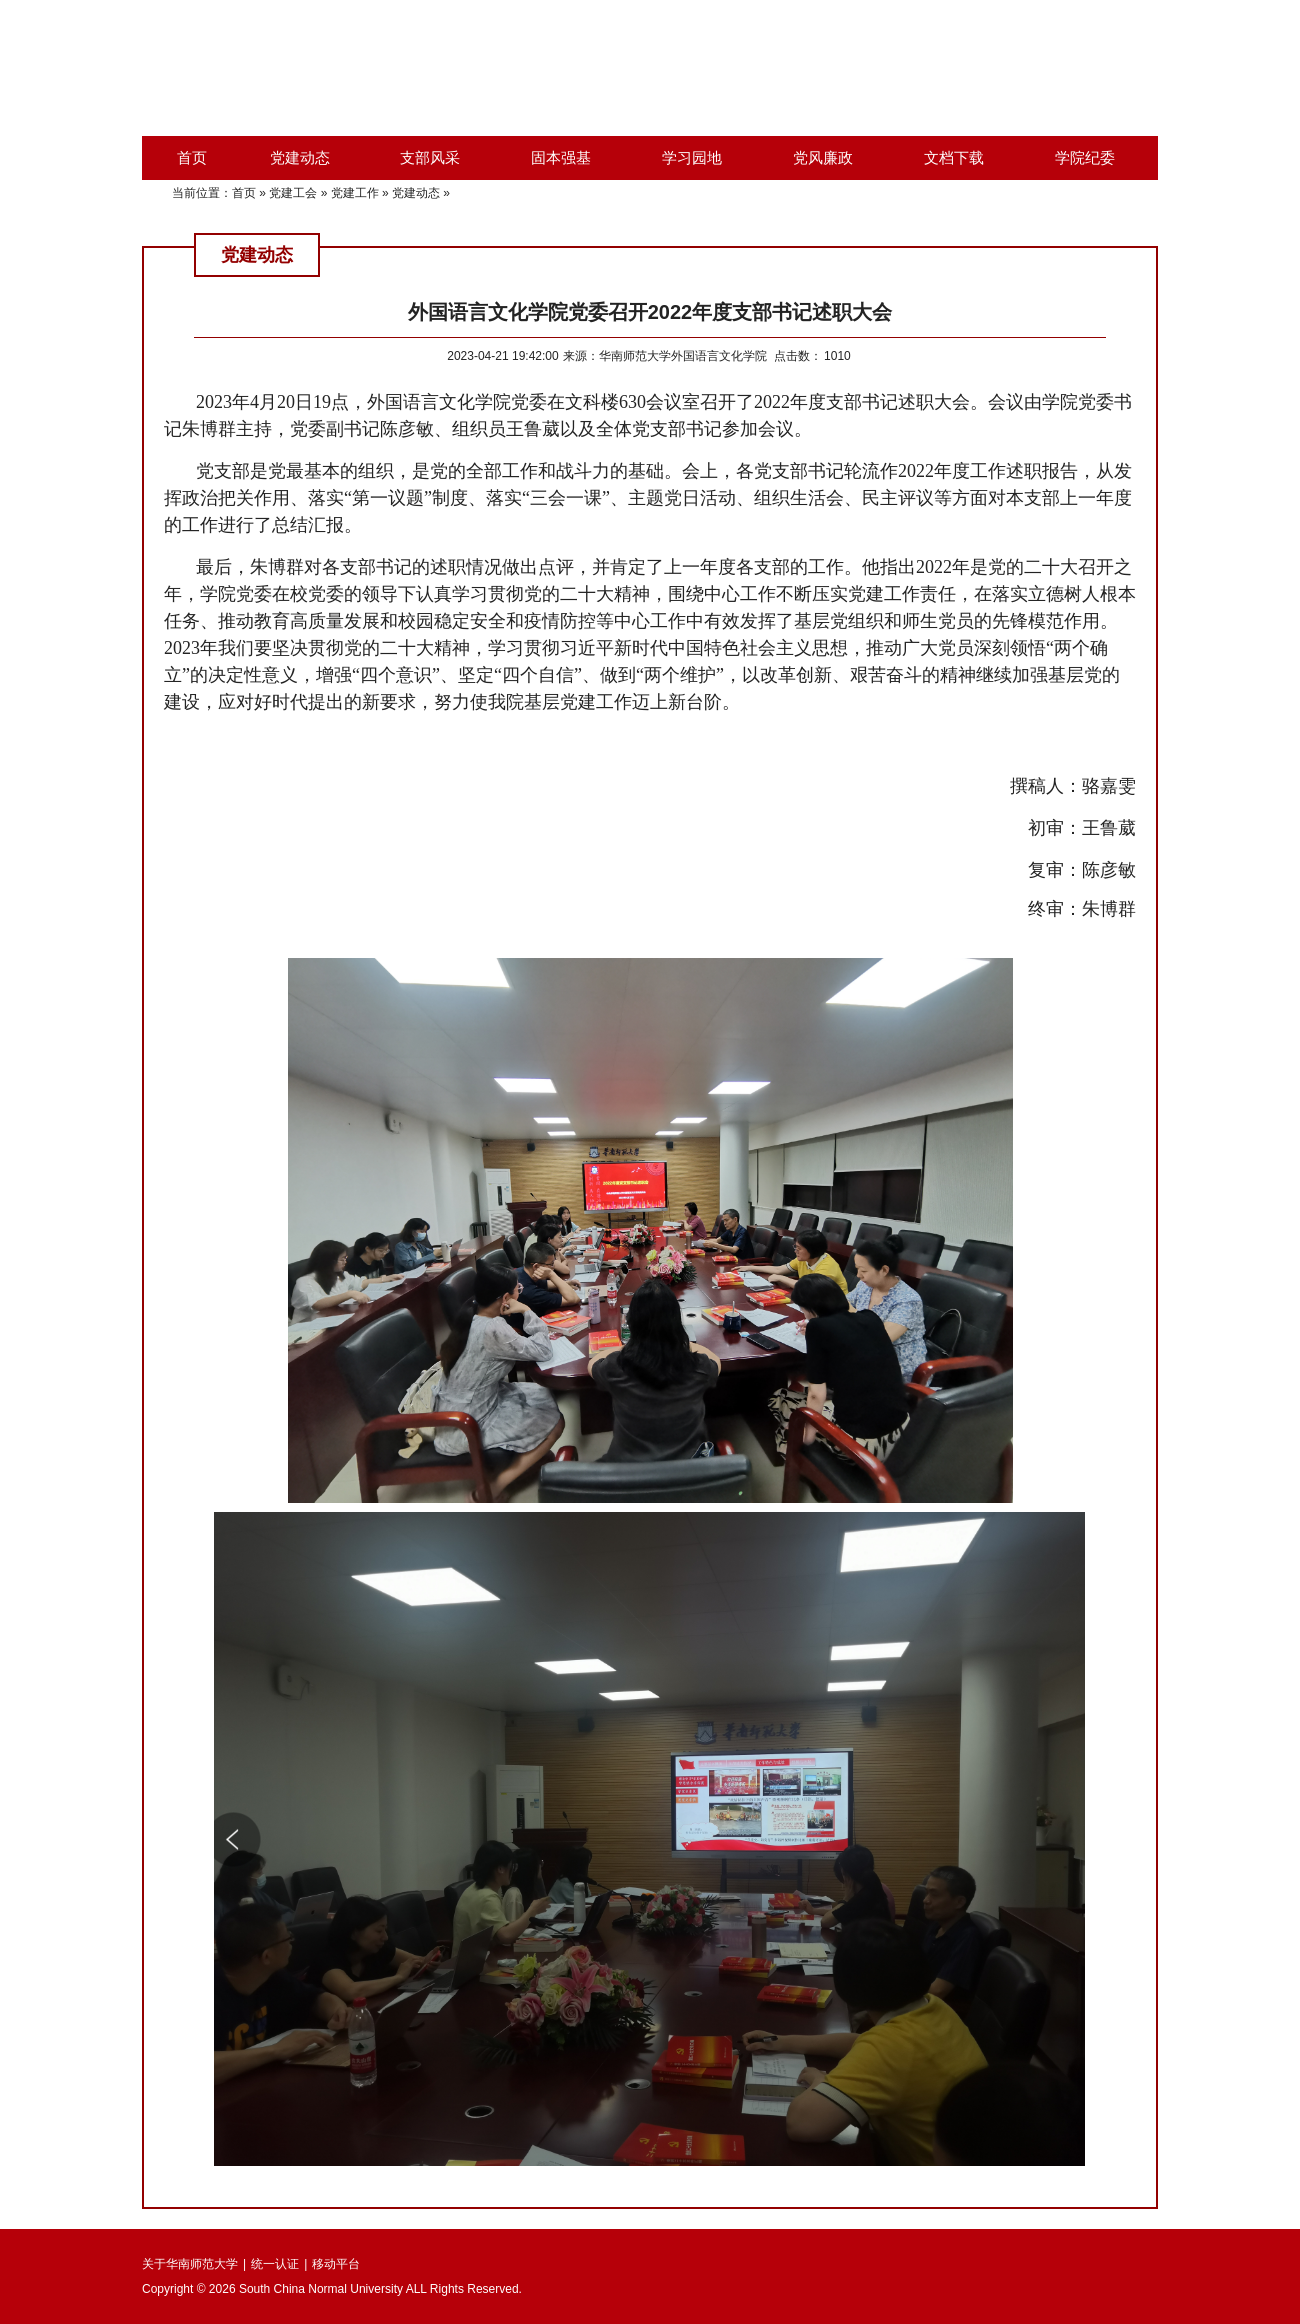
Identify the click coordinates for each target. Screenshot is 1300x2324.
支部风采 (430, 157)
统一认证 (275, 2264)
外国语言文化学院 (1102, 60)
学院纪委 (1085, 157)
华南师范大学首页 (914, 60)
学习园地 (692, 157)
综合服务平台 (1008, 60)
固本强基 (561, 157)
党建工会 (293, 193)
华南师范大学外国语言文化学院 (419, 68)
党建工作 (355, 193)
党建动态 (300, 157)
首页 (192, 157)
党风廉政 (823, 157)
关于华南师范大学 (190, 2264)
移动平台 (336, 2264)
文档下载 (954, 157)
